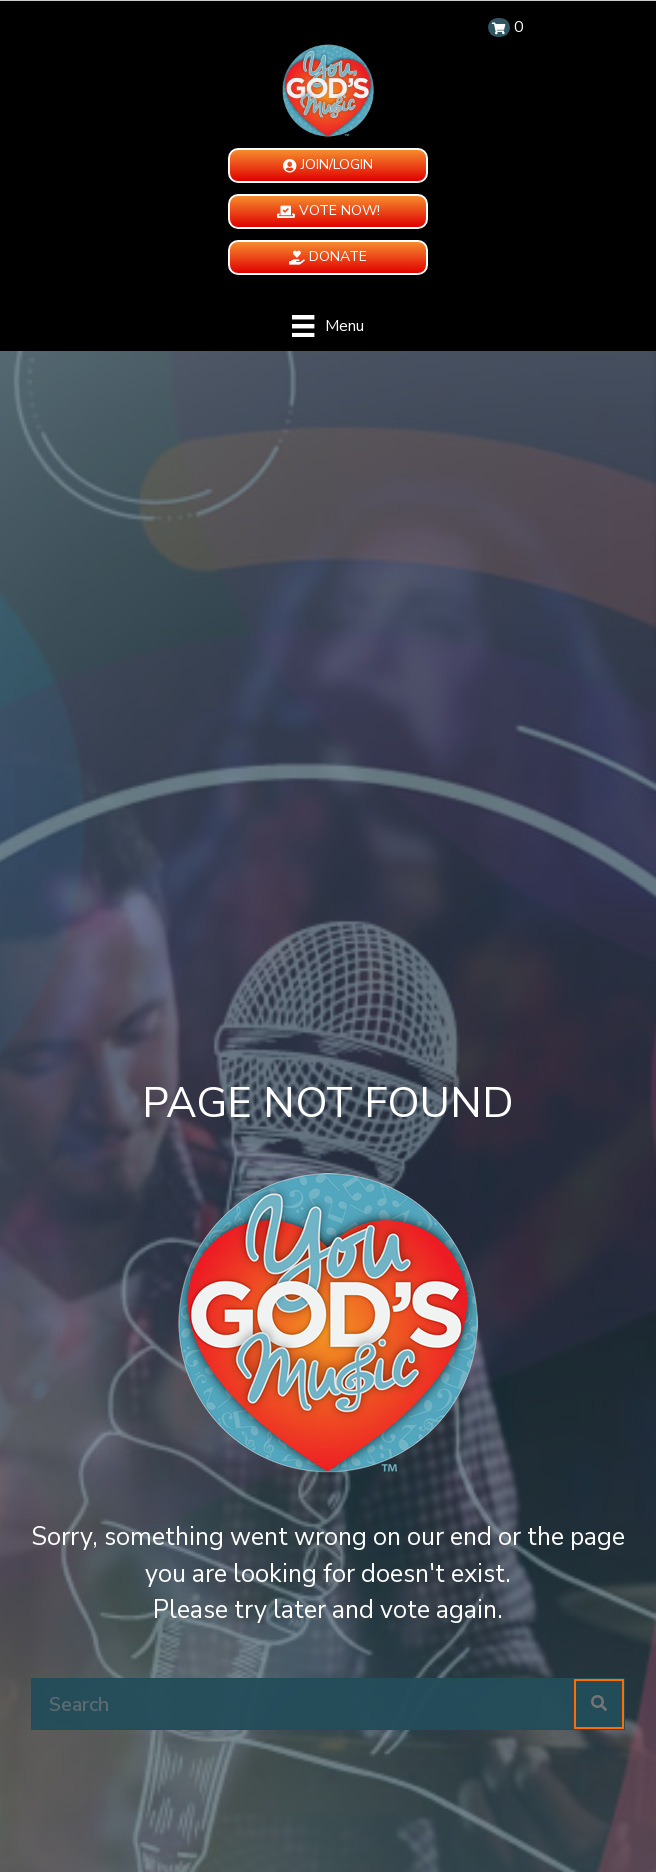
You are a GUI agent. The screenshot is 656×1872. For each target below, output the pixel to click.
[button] (328, 165)
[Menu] (327, 326)
